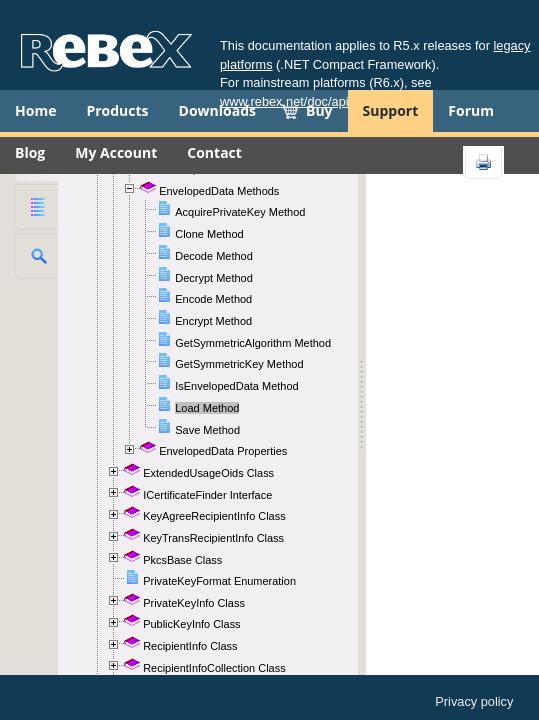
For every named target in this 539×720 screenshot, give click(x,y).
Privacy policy (474, 701)
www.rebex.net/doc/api (284, 101)
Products (117, 110)
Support (391, 110)
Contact (214, 152)
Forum (471, 110)
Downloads (217, 110)
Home (35, 110)
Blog (30, 152)
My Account (116, 152)
